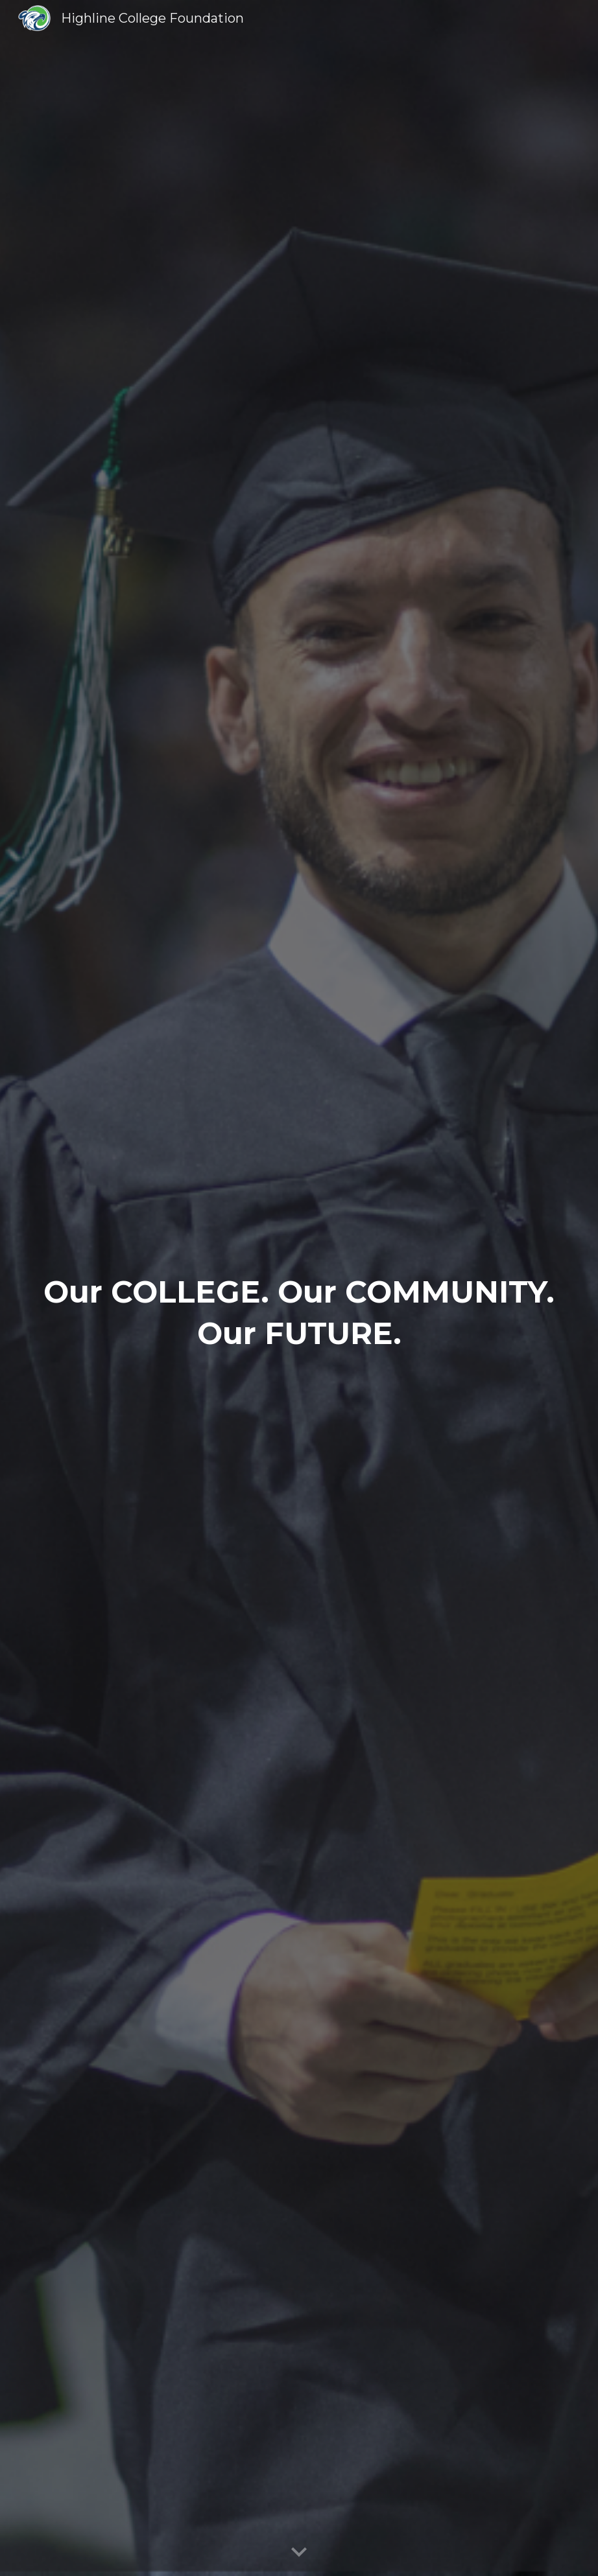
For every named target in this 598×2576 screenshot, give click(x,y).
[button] (299, 2552)
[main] (299, 1336)
